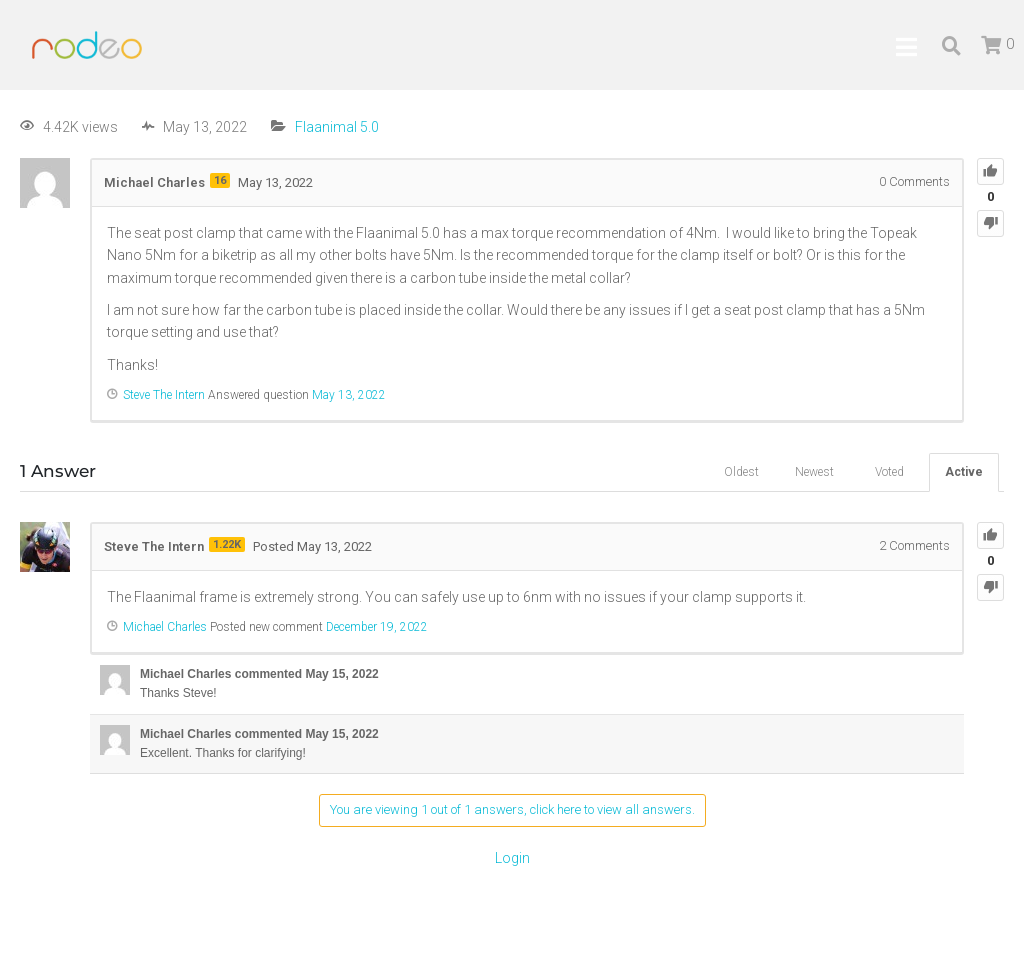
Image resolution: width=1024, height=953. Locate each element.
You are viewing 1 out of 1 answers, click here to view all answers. (512, 809)
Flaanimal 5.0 (337, 127)
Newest (814, 472)
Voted (889, 472)
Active (964, 472)
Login (512, 858)
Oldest (741, 472)
